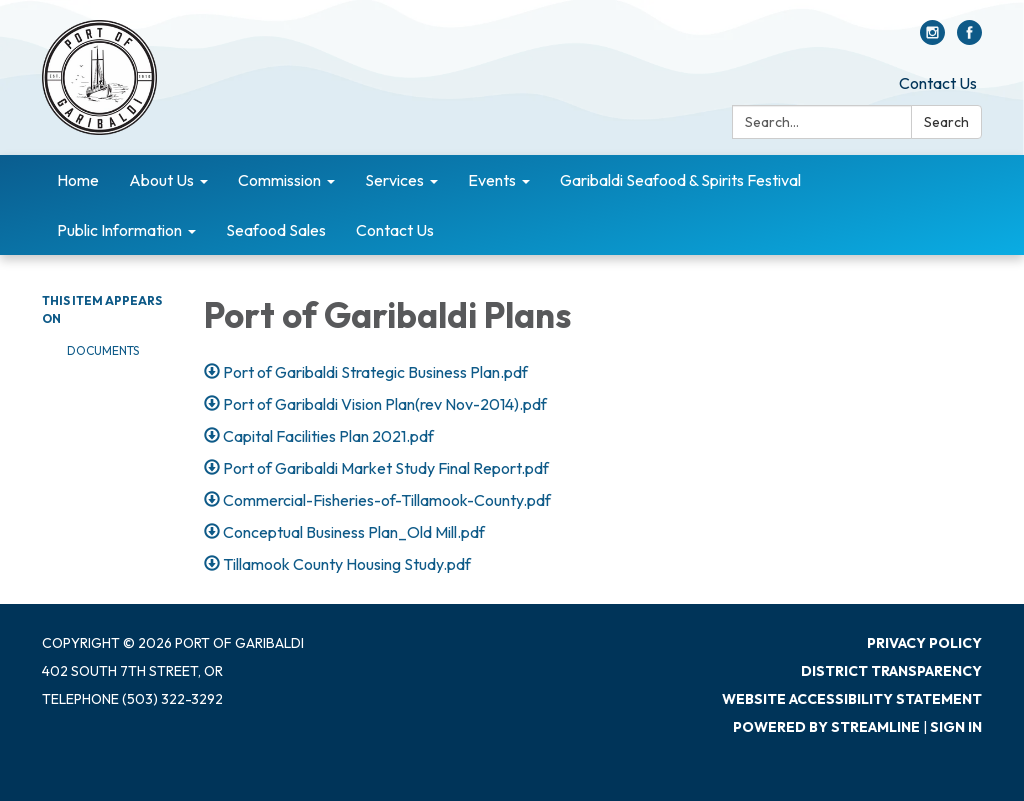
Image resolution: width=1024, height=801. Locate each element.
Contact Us (938, 83)
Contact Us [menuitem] (395, 230)
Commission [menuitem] (279, 180)
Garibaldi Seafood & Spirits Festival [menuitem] (680, 180)
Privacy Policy (924, 643)
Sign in (956, 727)
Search (946, 122)
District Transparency (891, 671)
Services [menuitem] (394, 180)
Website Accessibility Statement (852, 699)
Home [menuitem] (78, 180)
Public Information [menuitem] (119, 230)
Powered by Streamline (826, 727)
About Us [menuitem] (161, 180)
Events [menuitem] (492, 180)
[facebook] (969, 39)
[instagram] (932, 39)
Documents (103, 350)
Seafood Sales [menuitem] (276, 230)
